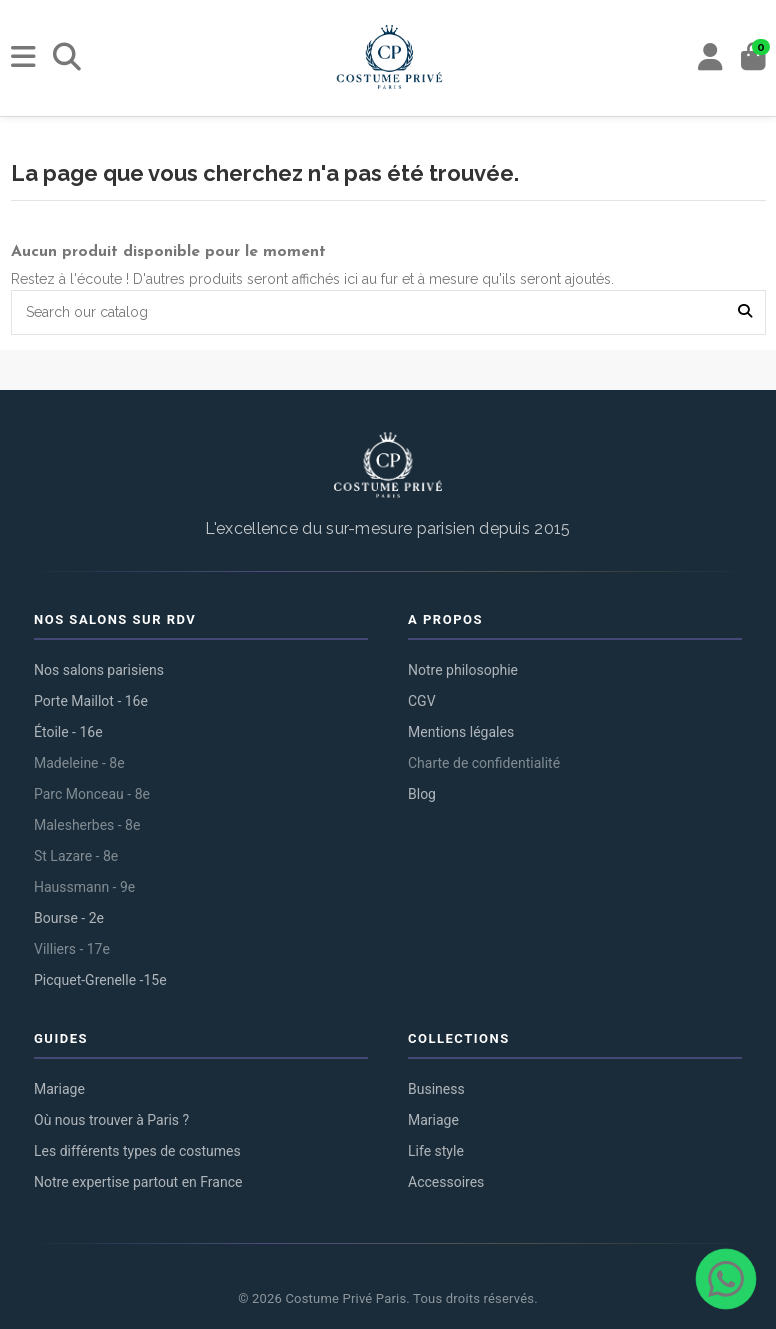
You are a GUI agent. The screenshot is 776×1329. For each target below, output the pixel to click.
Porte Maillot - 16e (91, 701)
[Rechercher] (67, 58)
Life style (436, 1151)
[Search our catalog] (745, 312)
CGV (422, 701)
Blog (422, 794)
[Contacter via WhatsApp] (726, 1279)
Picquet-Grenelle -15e (100, 980)
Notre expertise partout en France (138, 1182)
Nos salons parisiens (99, 670)
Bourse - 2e (69, 918)
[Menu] (23, 58)
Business (436, 1089)
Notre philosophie (463, 670)
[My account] (710, 58)
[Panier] (753, 58)
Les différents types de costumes (137, 1151)
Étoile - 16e (68, 732)
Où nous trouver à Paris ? (111, 1120)
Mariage (59, 1089)
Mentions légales (461, 732)
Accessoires (446, 1182)
